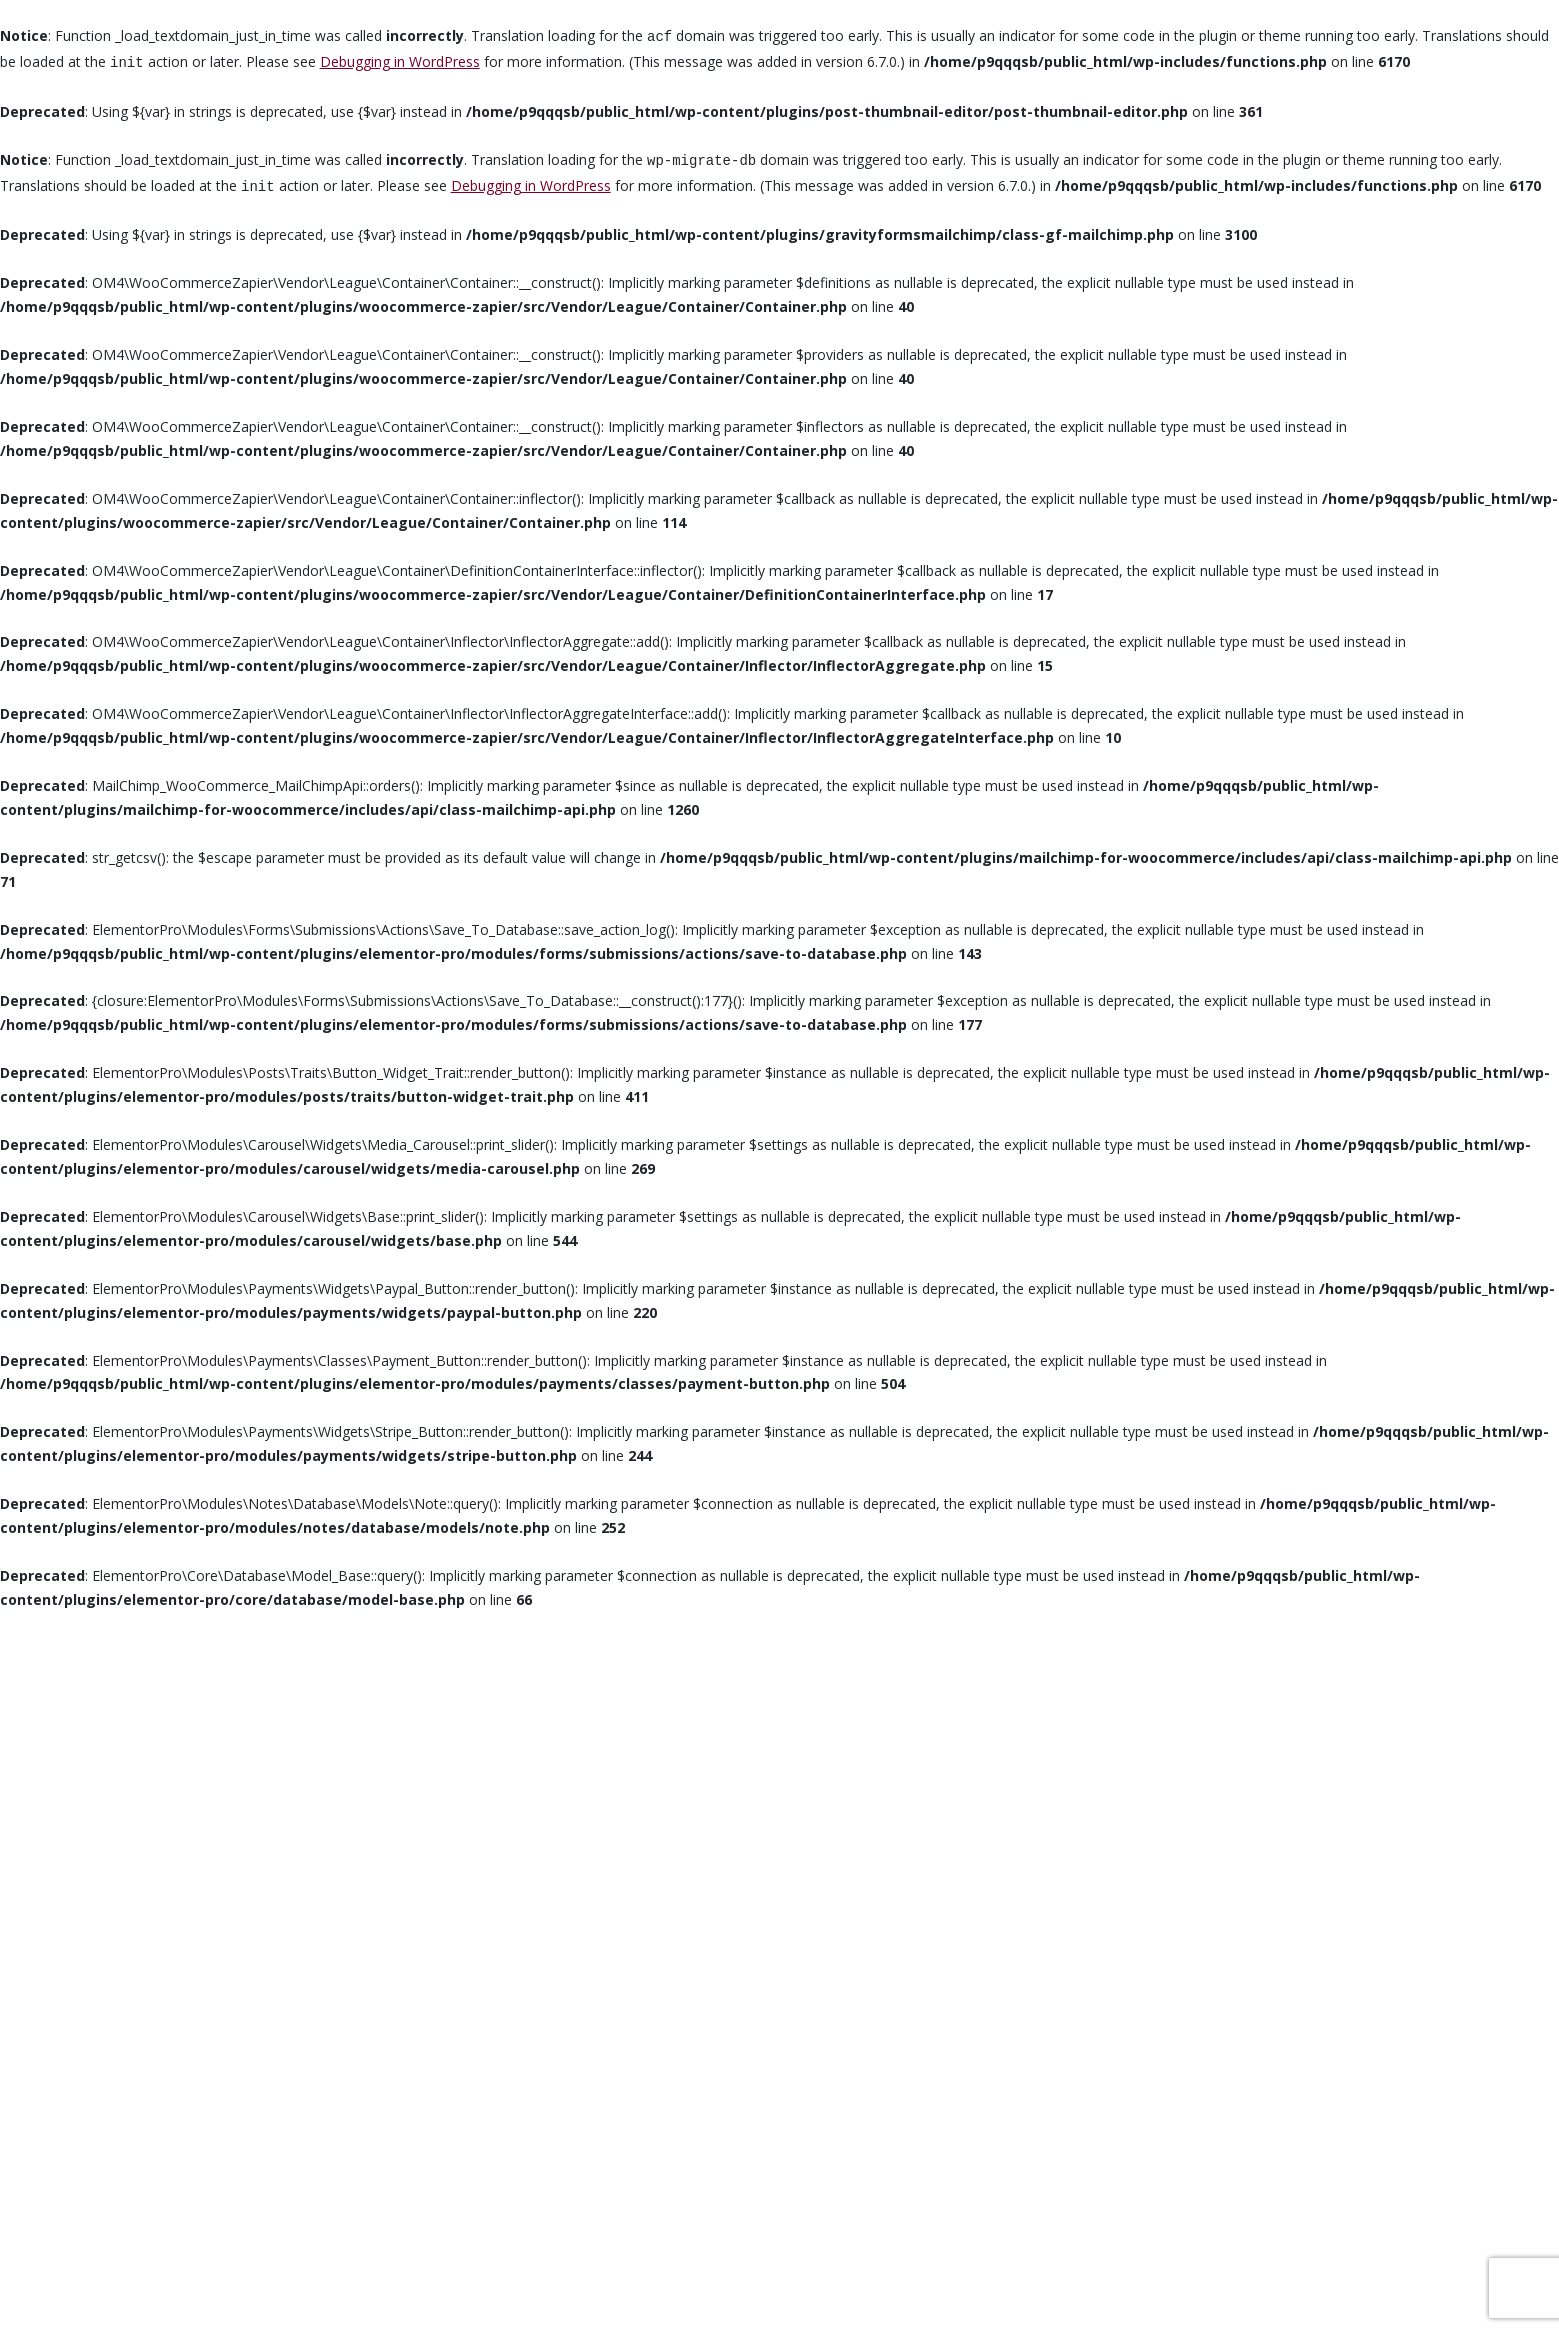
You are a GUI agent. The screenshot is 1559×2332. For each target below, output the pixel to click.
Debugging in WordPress (400, 61)
